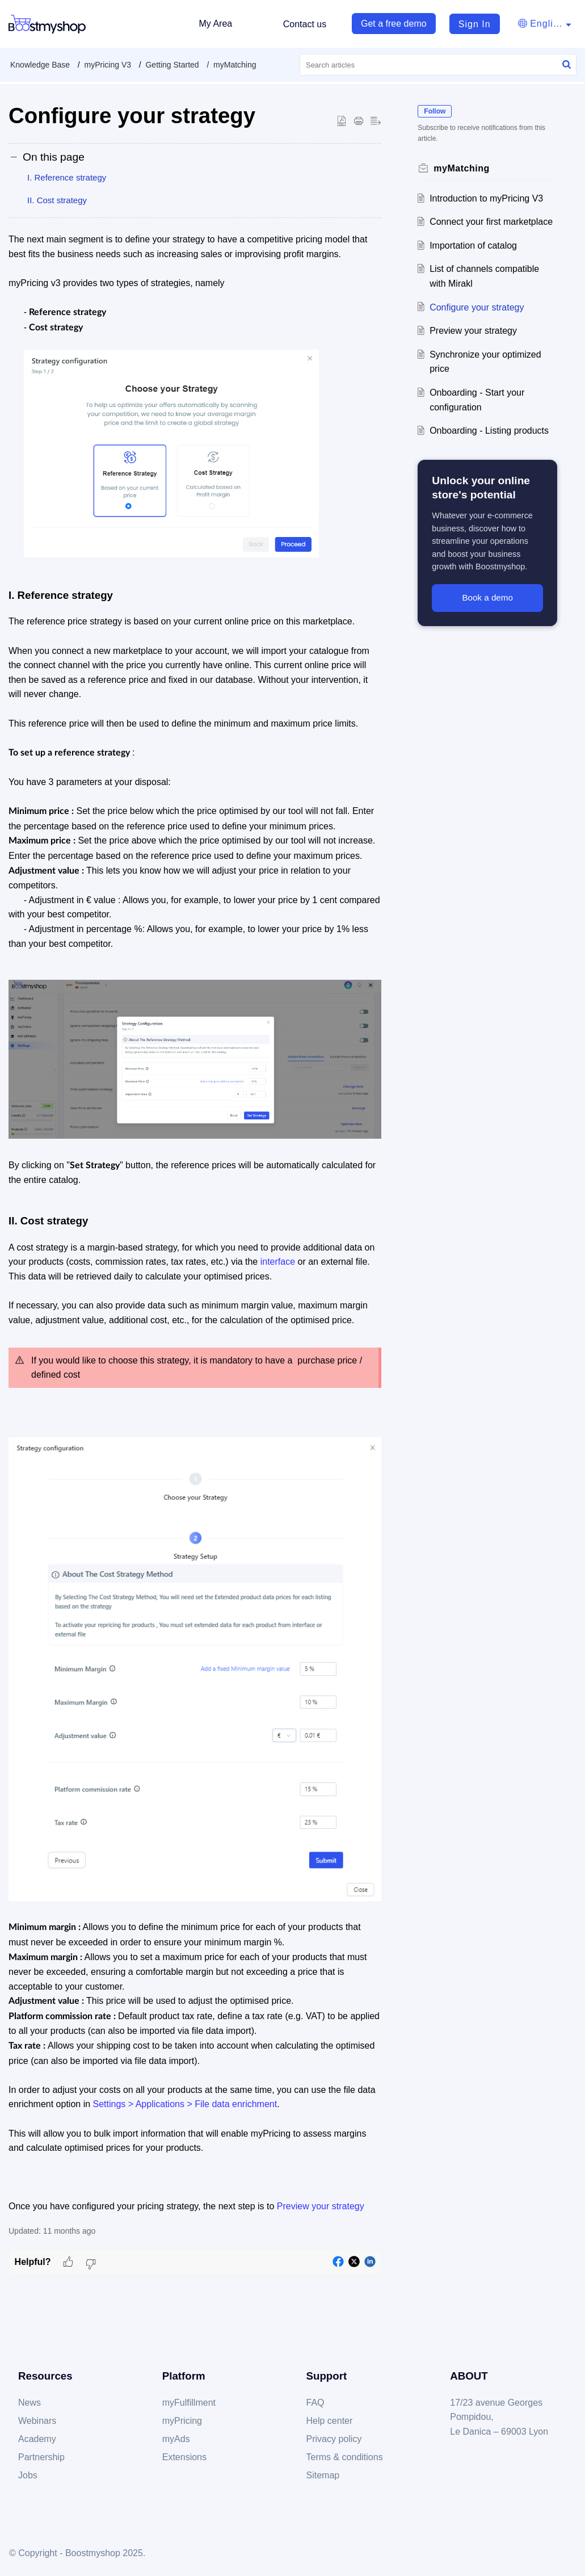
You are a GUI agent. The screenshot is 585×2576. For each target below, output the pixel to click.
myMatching (234, 64)
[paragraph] (195, 1222)
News (29, 2402)
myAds (176, 2439)
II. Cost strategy (57, 200)
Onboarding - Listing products (489, 430)
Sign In (474, 23)
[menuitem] (469, 24)
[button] (566, 65)
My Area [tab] (215, 23)
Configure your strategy (477, 307)
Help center (329, 2421)
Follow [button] (434, 111)
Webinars (37, 2421)
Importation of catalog (473, 245)
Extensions (184, 2457)
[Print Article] (358, 121)
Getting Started (172, 64)
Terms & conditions (344, 2457)
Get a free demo (394, 23)
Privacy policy (334, 2439)
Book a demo (487, 597)
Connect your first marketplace (491, 221)
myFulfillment (189, 2402)
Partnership (41, 2457)
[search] (438, 64)
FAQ (315, 2402)
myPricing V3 (108, 64)
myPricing (182, 2421)
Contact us (304, 23)
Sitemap (323, 2475)
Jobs (27, 2475)
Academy (37, 2439)
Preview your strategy (473, 330)
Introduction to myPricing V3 (486, 198)
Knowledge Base (40, 64)
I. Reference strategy (66, 177)
